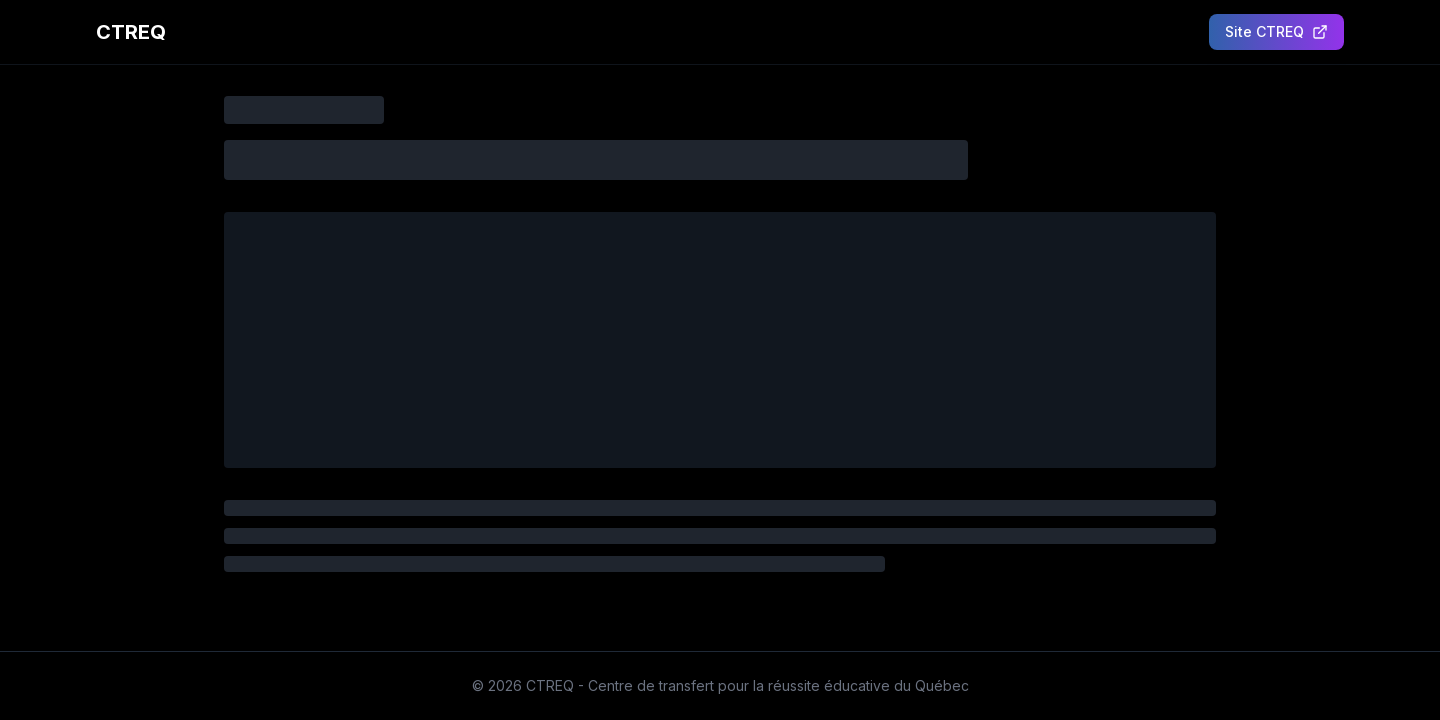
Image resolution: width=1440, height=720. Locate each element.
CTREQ (131, 32)
